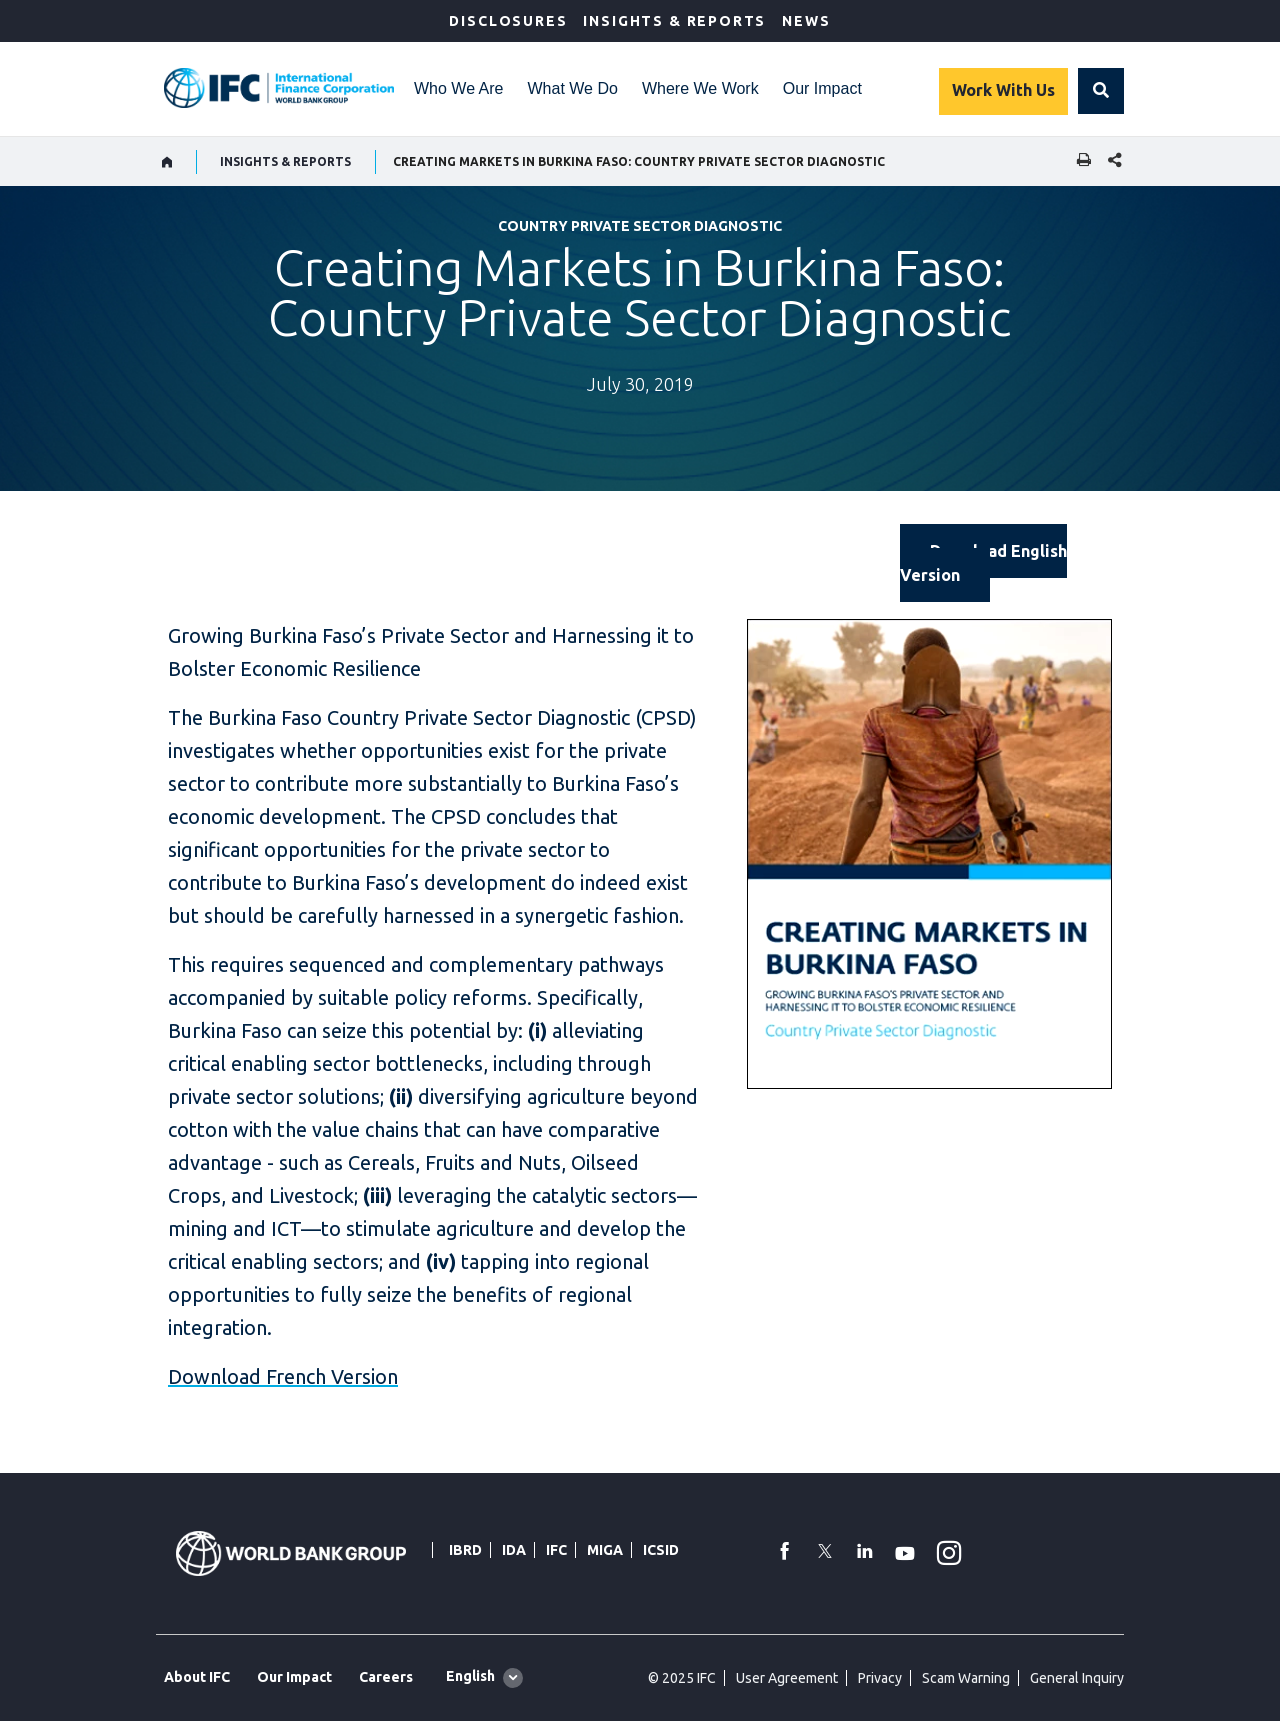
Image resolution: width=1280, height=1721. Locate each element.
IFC (556, 1550)
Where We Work (700, 88)
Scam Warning (966, 1678)
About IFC (197, 1677)
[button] (1101, 91)
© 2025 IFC (682, 1678)
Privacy (880, 1678)
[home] (167, 162)
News (806, 21)
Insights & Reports (674, 21)
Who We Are (459, 88)
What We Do (573, 88)
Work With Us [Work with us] (1003, 90)
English (470, 1676)
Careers (386, 1677)
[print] (1079, 161)
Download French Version (283, 1376)
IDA (514, 1550)
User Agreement (787, 1678)
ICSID (661, 1550)
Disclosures (508, 21)
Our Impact (822, 88)
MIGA (605, 1550)
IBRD (465, 1550)
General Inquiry (1077, 1678)
